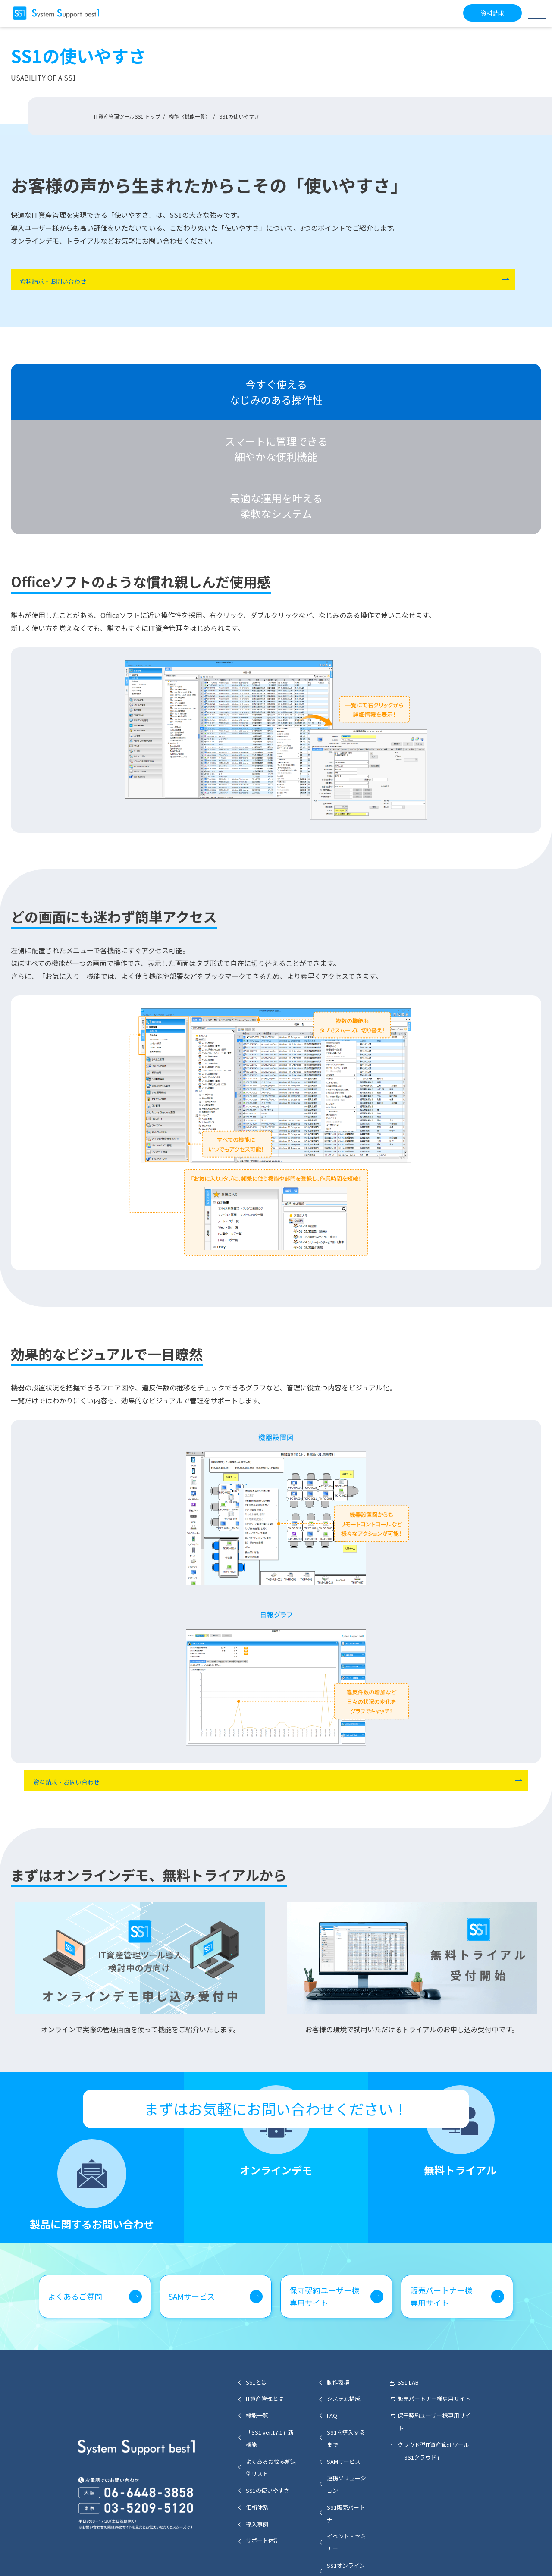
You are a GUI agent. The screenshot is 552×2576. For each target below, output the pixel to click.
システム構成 (344, 2313)
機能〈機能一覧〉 (189, 116)
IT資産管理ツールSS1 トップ (127, 116)
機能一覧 (257, 2329)
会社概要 (464, 2552)
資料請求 (491, 13)
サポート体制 (262, 2454)
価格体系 (257, 2421)
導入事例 (257, 2438)
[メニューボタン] (537, 13)
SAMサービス (192, 2210)
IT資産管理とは (265, 2313)
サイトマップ (302, 2552)
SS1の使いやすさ (267, 2404)
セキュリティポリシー (358, 2552)
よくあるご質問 (75, 2210)
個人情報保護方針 (418, 2552)
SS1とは (256, 2296)
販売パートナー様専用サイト (441, 2210)
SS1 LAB (408, 2296)
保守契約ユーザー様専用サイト (324, 2210)
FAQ (332, 2329)
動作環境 (338, 2296)
